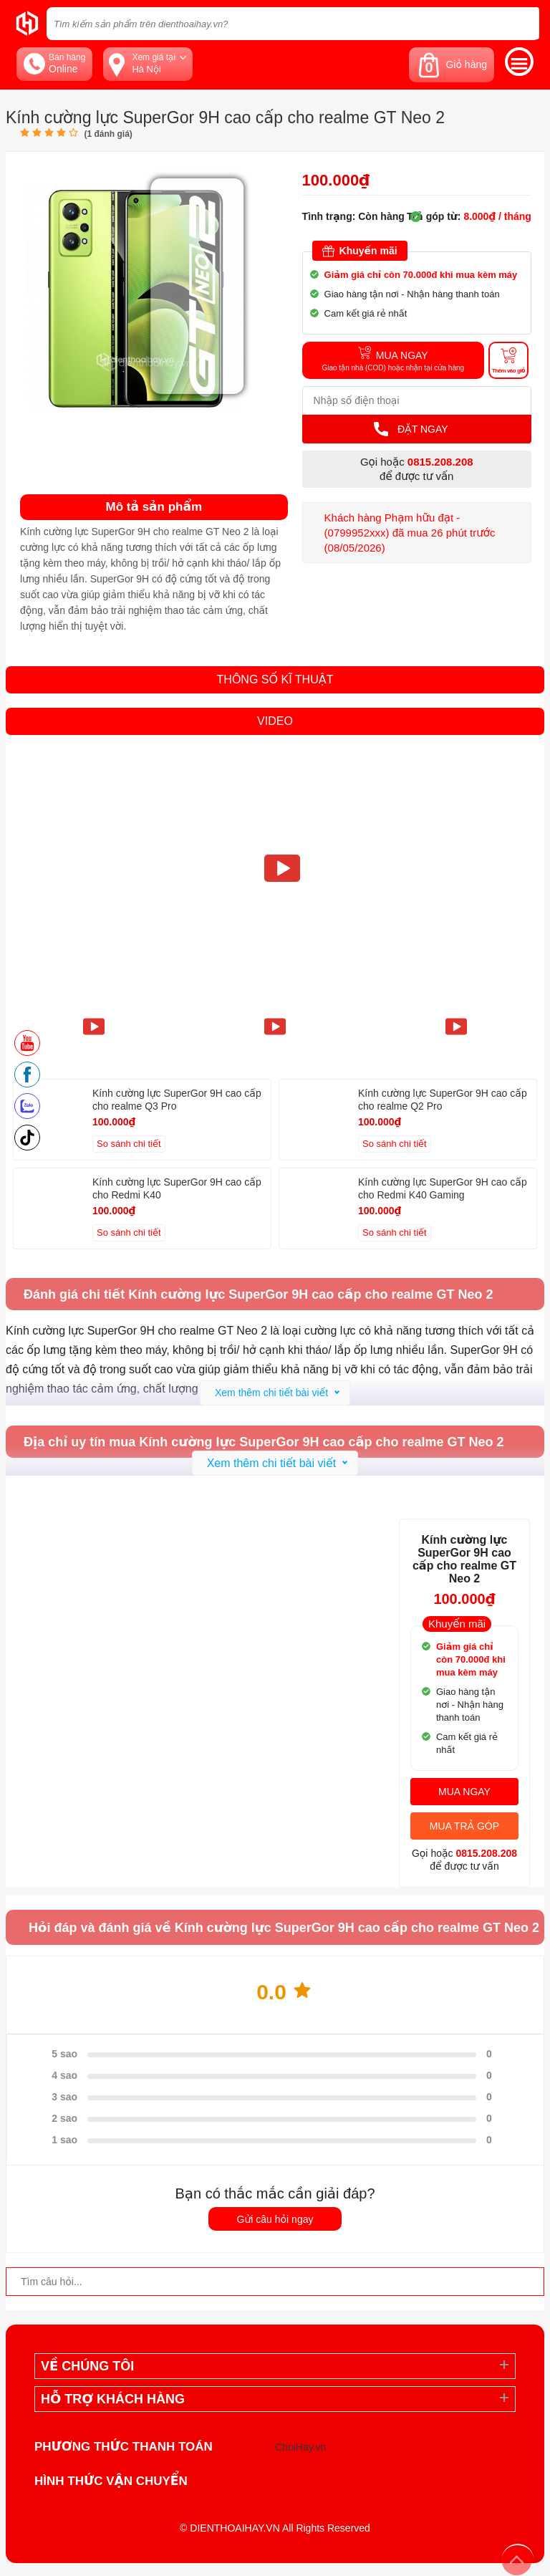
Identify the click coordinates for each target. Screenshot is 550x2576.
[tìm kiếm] (524, 23)
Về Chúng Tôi (87, 2366)
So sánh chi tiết (129, 1143)
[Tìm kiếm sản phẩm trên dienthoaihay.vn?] (293, 23)
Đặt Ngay (411, 429)
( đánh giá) (108, 134)
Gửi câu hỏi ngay (275, 2219)
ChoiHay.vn (300, 2447)
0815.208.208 (440, 462)
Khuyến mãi (359, 251)
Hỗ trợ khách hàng (113, 2399)
